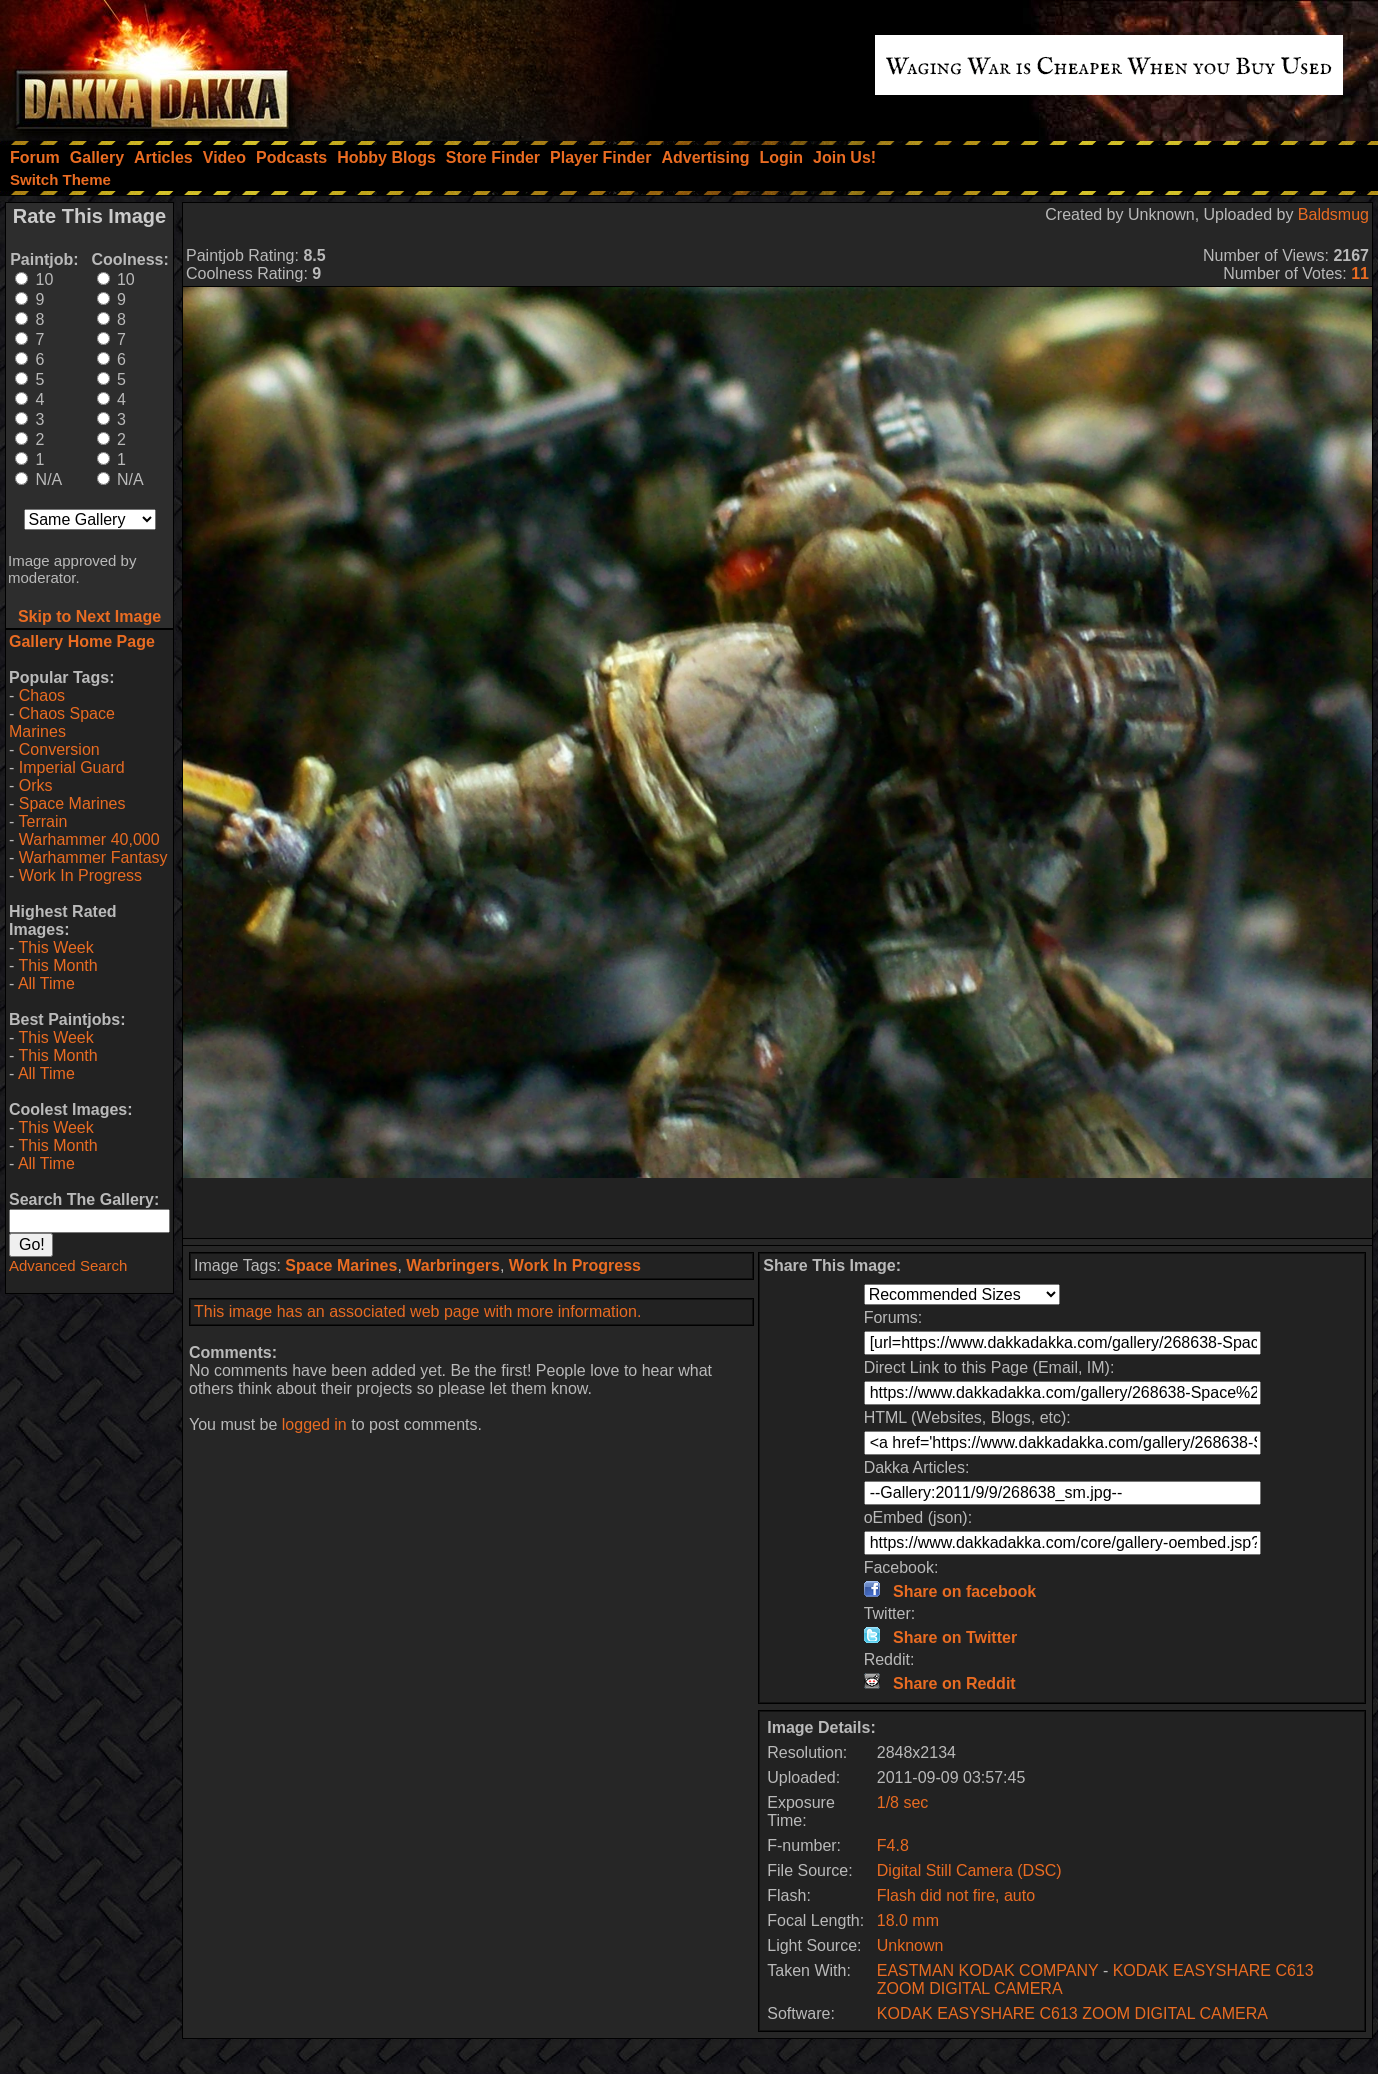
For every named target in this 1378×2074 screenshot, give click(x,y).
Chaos (42, 695)
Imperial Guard (72, 767)
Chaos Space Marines (62, 722)
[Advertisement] (778, 1208)
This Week (55, 947)
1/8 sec (903, 1802)
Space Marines (72, 803)
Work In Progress (80, 875)
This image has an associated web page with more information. (417, 1311)
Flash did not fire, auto (956, 1895)
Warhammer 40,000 (89, 839)
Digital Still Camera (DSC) (969, 1870)
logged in (314, 1424)
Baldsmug (1333, 214)
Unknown (910, 1945)
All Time (46, 983)
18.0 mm (908, 1920)
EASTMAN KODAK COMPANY (988, 1970)
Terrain (42, 821)
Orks (36, 785)
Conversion (59, 749)
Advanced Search (68, 1265)
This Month (57, 965)
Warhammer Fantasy (93, 857)
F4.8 (893, 1845)
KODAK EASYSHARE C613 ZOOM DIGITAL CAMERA (1072, 2013)
